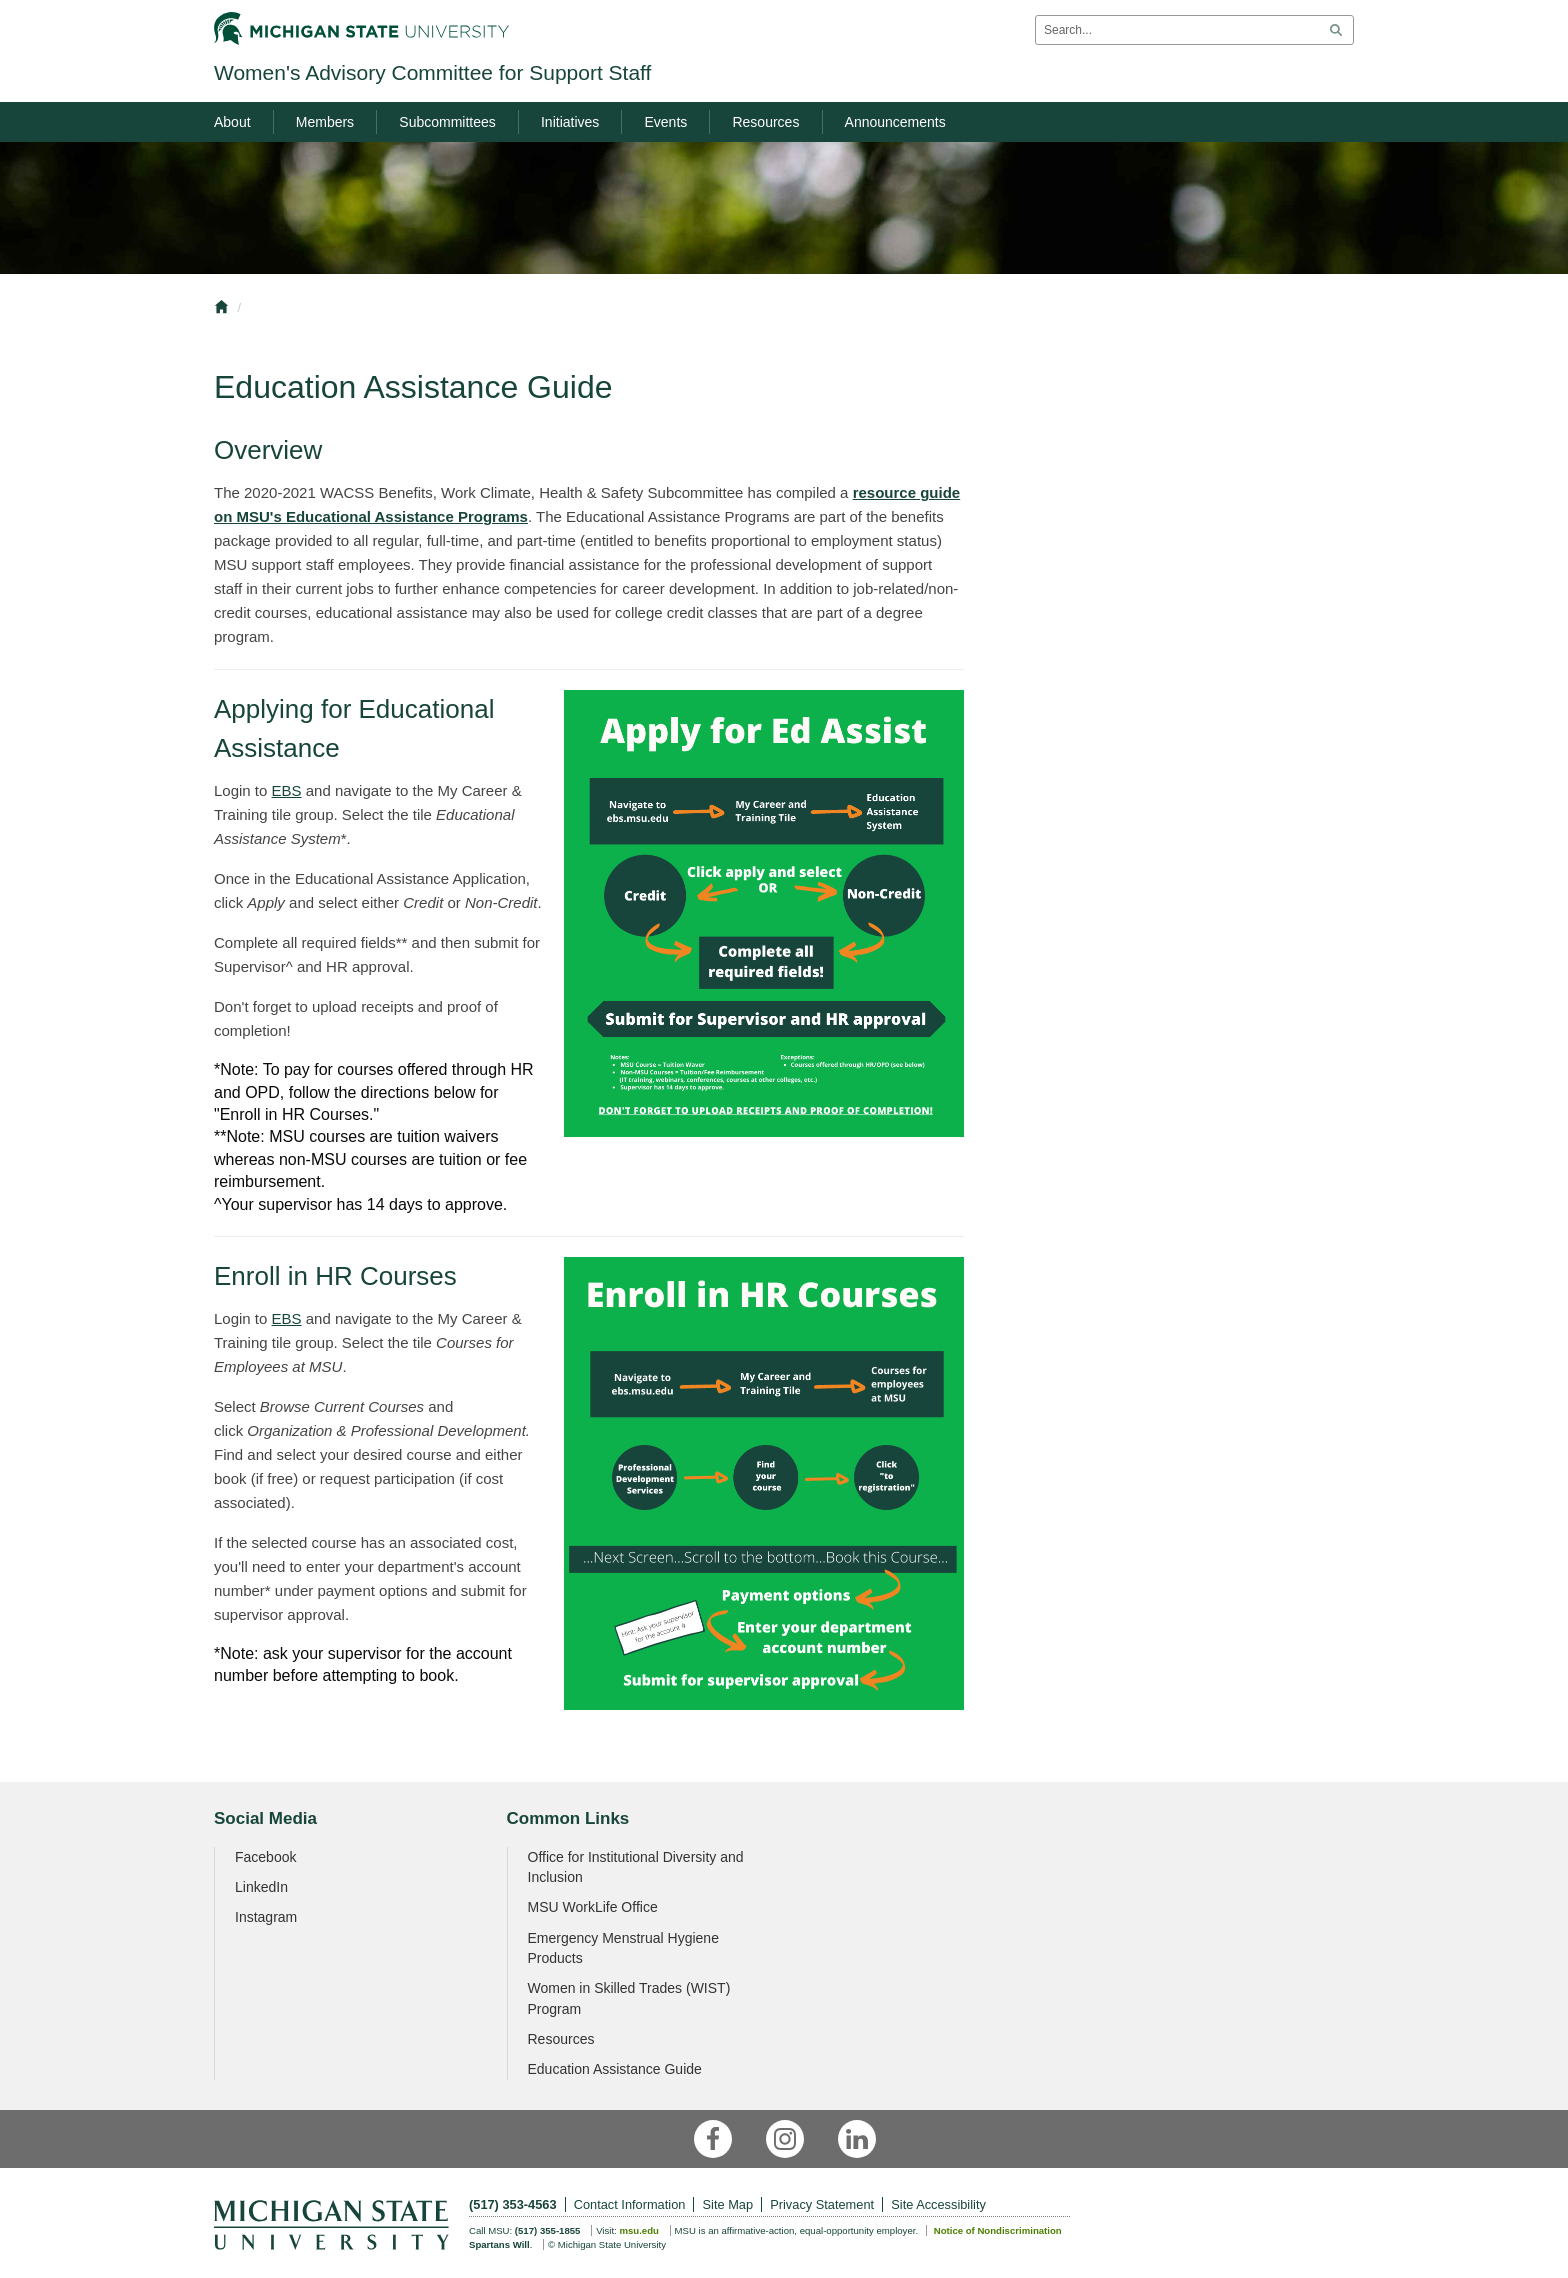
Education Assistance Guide (615, 2069)
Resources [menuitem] (765, 122)
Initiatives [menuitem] (570, 122)
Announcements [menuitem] (895, 122)
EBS (287, 790)
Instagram (266, 1917)
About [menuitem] (232, 122)
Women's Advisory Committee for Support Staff (432, 72)
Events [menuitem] (665, 122)
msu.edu (638, 2230)
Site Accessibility (938, 2204)
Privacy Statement (822, 2204)
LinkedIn (261, 1887)
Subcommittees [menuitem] (447, 122)
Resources (561, 2039)
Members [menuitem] (325, 122)
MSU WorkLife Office (593, 1907)
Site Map (728, 2204)
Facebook (265, 1857)
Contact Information (630, 2204)
